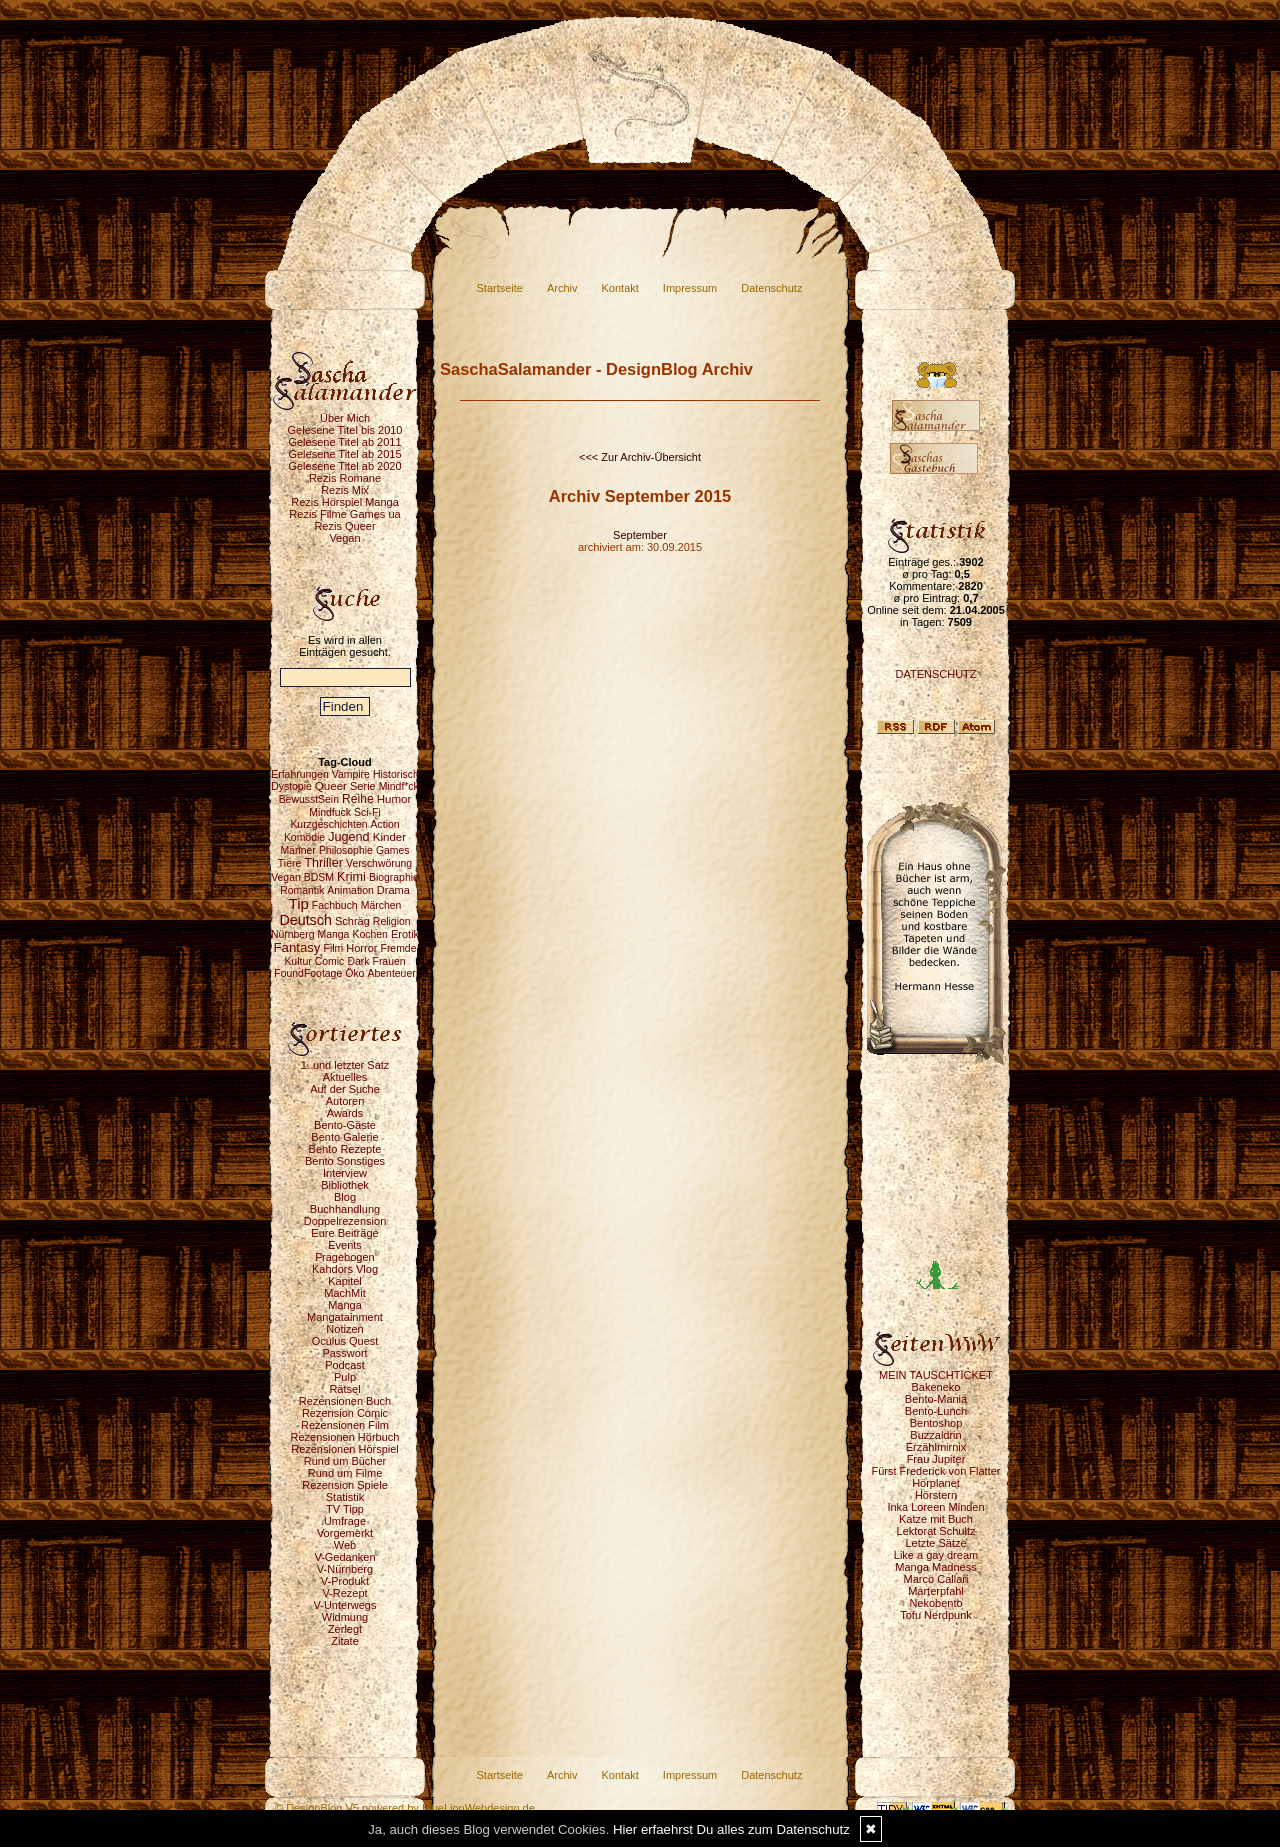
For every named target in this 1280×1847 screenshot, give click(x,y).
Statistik (345, 1497)
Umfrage (345, 1521)
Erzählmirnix (936, 1447)
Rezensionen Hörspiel (345, 1449)
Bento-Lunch (936, 1411)
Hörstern (936, 1495)
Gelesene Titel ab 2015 (344, 454)
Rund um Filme (345, 1473)
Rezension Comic (345, 1413)
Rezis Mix (345, 490)
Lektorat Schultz (936, 1531)
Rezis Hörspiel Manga (345, 502)
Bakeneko (936, 1387)
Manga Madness (935, 1567)
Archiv (562, 288)
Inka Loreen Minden (935, 1507)
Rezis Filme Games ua (344, 514)
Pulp (345, 1377)
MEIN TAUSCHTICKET (936, 1375)
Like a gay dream (936, 1555)
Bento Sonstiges (345, 1161)
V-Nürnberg (345, 1569)
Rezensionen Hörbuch (345, 1437)
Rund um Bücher (345, 1461)
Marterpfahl (936, 1591)
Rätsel (344, 1389)
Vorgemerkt (345, 1533)
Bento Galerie (344, 1137)
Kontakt (620, 288)
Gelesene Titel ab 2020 (344, 466)
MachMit (345, 1293)
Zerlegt (345, 1629)
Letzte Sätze (935, 1543)
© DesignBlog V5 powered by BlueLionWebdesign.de (405, 1808)
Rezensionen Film (345, 1425)
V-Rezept (344, 1593)
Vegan (344, 538)
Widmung (345, 1617)
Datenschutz (771, 288)
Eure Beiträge (344, 1233)
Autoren (345, 1101)
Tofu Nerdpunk (936, 1615)
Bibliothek (345, 1185)
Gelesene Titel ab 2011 (344, 442)
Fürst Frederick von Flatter (936, 1471)
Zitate (345, 1641)
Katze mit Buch (936, 1519)
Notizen (344, 1329)
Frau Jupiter (936, 1459)
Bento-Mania (936, 1399)
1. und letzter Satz (345, 1065)
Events (345, 1245)
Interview (345, 1173)
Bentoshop (936, 1423)
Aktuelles (345, 1077)
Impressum (690, 288)
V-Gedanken (344, 1557)
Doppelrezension (345, 1221)
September (640, 535)
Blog (345, 1197)
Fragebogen (344, 1257)
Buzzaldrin (935, 1435)
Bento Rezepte (345, 1149)
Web (345, 1545)
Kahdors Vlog (345, 1269)
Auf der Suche (345, 1089)
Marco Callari (936, 1579)
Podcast (345, 1365)
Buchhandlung (345, 1209)
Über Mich (345, 418)
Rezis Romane (345, 478)
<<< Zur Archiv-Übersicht (640, 457)
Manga (345, 1305)
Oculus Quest (345, 1341)
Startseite (500, 288)
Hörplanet (936, 1483)
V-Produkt (345, 1581)
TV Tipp (345, 1509)
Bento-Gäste (345, 1125)
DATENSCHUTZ (935, 674)
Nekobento (935, 1603)
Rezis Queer (344, 526)
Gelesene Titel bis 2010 (345, 430)
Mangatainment (345, 1317)
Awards (345, 1113)
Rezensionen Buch (345, 1401)
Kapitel (345, 1281)
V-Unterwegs (345, 1605)
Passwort (344, 1353)
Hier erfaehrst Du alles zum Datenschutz (731, 1829)
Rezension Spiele (345, 1485)
